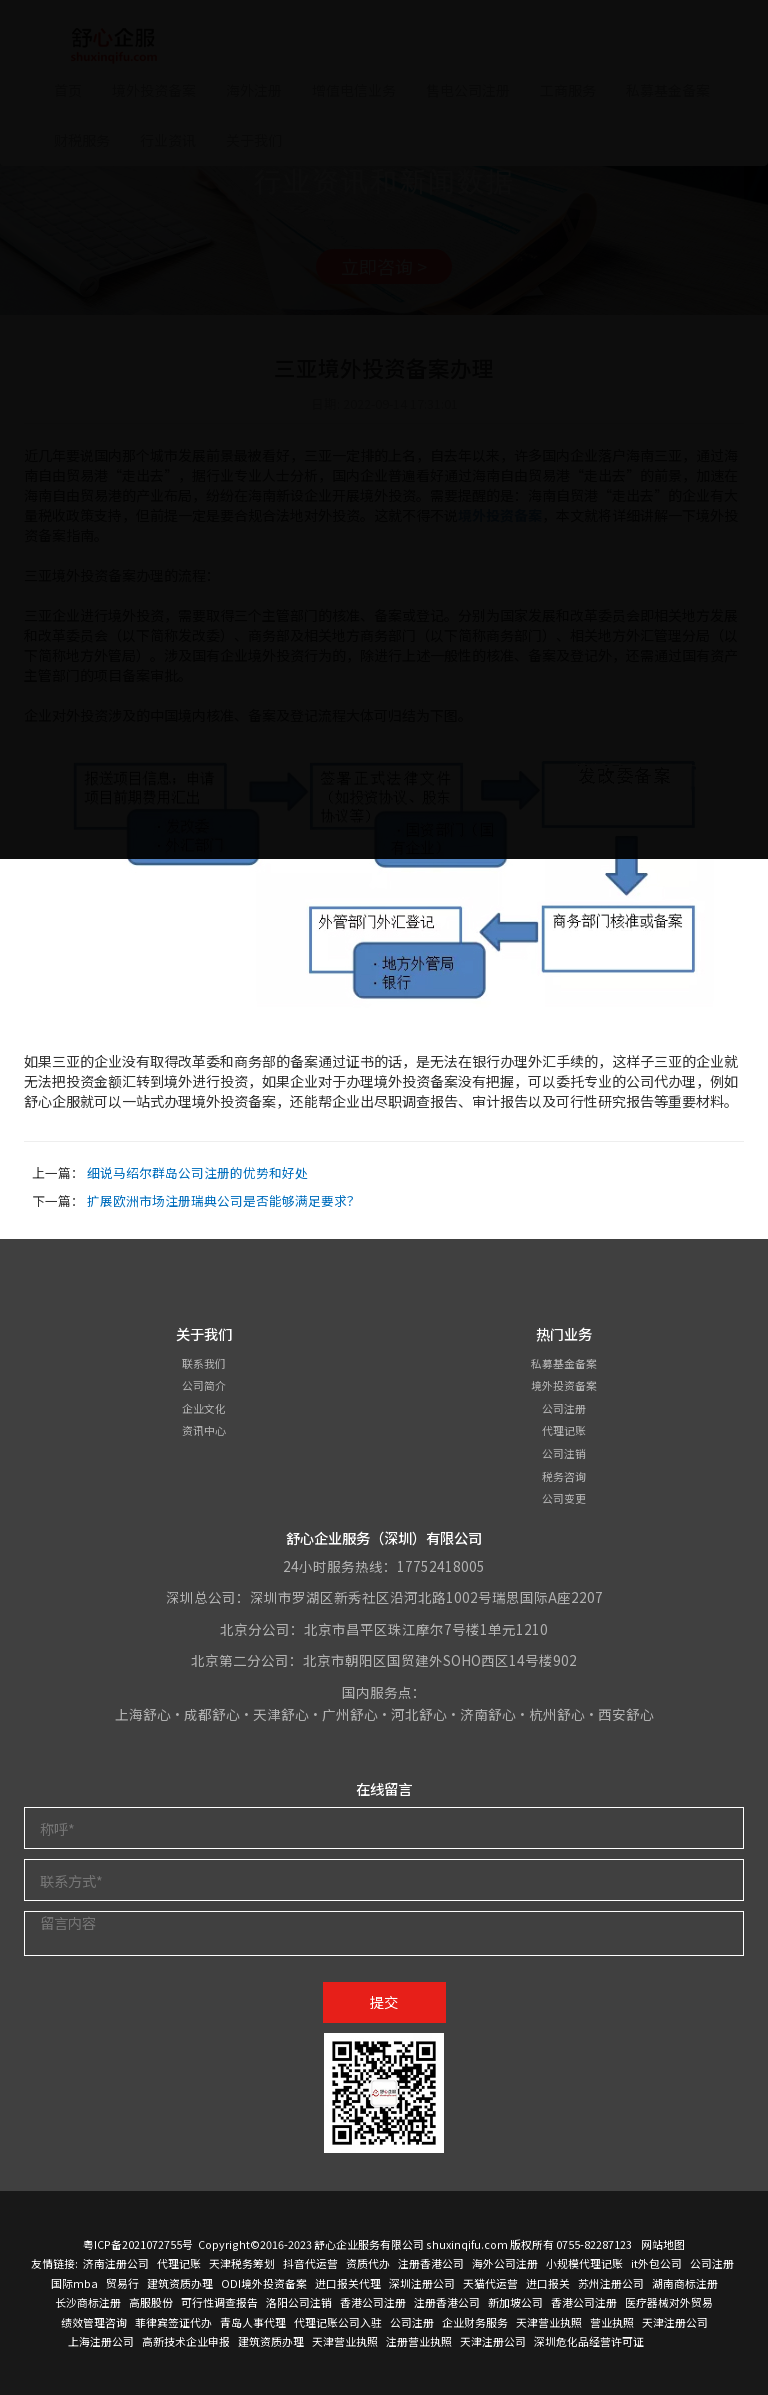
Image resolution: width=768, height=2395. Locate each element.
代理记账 (564, 1430)
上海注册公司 (101, 2341)
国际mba (74, 2283)
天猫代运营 (490, 2283)
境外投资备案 (564, 1385)
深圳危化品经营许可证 (589, 2341)
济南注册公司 (116, 2263)
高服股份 (151, 2302)
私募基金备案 (564, 1363)
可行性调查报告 (219, 2302)
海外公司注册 (505, 2263)
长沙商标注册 (88, 2302)
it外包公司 (656, 2263)
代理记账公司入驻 (338, 2322)
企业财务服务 (475, 2322)
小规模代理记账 (584, 2263)
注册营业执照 (419, 2341)
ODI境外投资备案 (264, 2283)
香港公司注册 (373, 2302)
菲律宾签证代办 (173, 2322)
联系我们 (204, 1363)
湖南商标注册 (685, 2283)
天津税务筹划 (242, 2263)
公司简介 (204, 1385)
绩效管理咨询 (94, 2322)
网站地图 (663, 2244)
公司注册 (564, 1408)
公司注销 (564, 1453)
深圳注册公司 (422, 2283)
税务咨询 (564, 1476)
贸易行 (122, 2283)
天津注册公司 (675, 2322)
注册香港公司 (431, 2263)
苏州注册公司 (611, 2283)
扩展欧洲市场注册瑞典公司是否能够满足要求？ (223, 1200)
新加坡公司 (515, 2302)
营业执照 (612, 2322)
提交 (384, 2001)
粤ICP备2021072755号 (138, 2244)
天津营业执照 (549, 2322)
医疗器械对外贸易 (669, 2302)
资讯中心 (204, 1430)
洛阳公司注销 (299, 2302)
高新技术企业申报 (186, 2341)
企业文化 (204, 1408)
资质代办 (368, 2263)
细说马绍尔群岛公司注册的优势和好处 (197, 1172)
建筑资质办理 (180, 2283)
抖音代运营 (310, 2263)
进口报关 (548, 2283)
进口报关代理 (348, 2283)
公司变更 (564, 1498)
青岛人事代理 (253, 2322)
